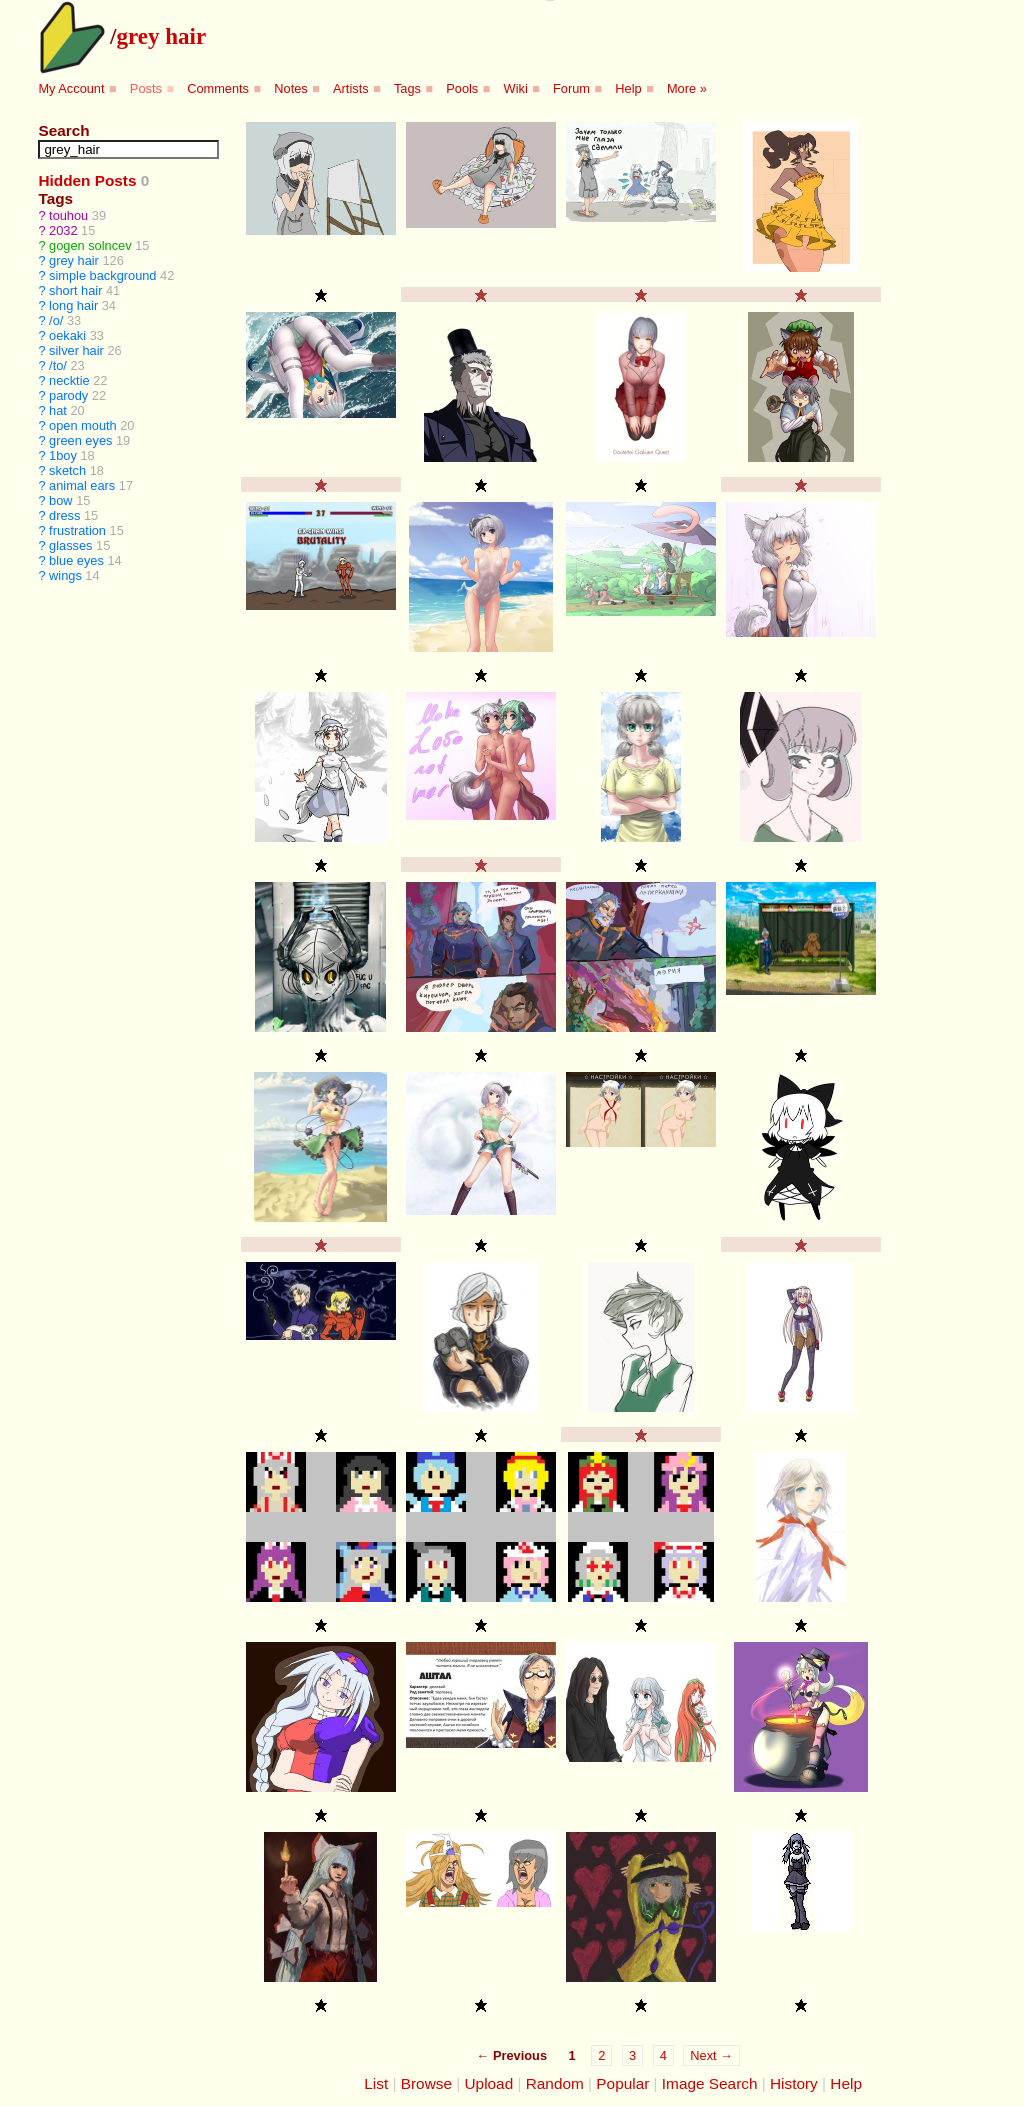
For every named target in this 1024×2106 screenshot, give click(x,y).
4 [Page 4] (663, 2055)
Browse (426, 2083)
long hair (73, 305)
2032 (63, 230)
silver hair (76, 350)
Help (628, 88)
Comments (218, 88)
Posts (146, 88)
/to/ (58, 365)
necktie (69, 380)
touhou (68, 215)
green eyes (80, 440)
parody (68, 395)
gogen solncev (90, 245)
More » (687, 88)
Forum (571, 88)
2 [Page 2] (601, 2055)
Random (555, 2083)
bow (60, 500)
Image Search (710, 2083)
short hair (75, 290)
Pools (462, 88)
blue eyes (76, 560)
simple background (102, 275)
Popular (622, 2083)
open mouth (83, 425)
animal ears (82, 485)
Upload (489, 2083)
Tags (407, 88)
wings (65, 575)
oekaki (67, 335)
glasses (70, 545)
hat (58, 410)
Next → (711, 2055)
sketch (67, 470)
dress (64, 515)
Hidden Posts (87, 180)
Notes (290, 88)
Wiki (516, 88)
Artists (351, 88)
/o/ (56, 320)
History (794, 2083)
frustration (77, 530)
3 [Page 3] (632, 2055)
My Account (71, 88)
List (376, 2083)
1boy (63, 455)
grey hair (161, 36)
